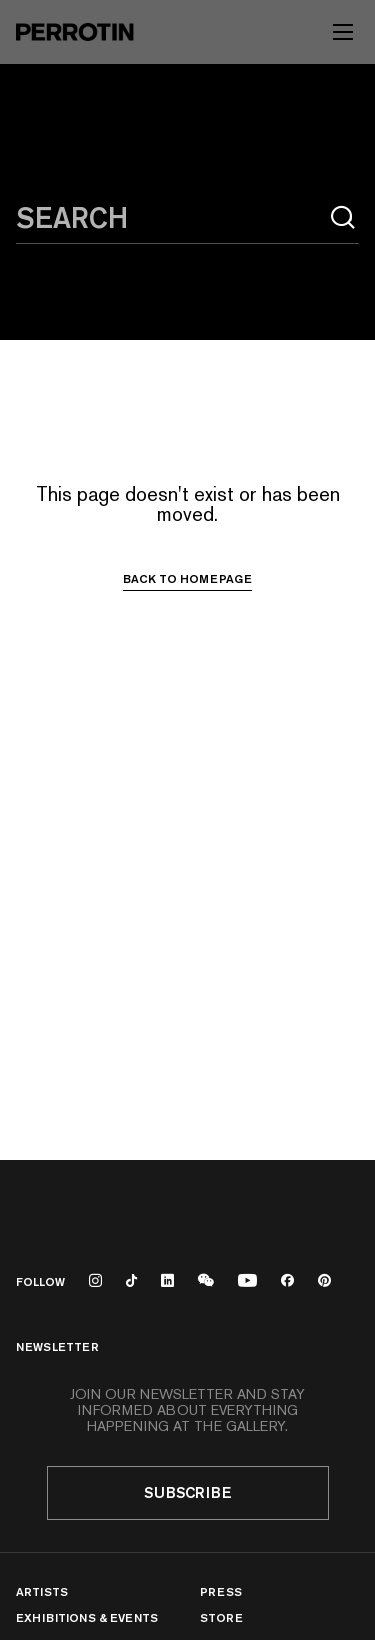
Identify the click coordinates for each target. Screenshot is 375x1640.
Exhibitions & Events (87, 1617)
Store (221, 1617)
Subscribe (188, 1492)
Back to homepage (187, 579)
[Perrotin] (75, 32)
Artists (42, 1591)
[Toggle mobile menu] (343, 32)
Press (221, 1591)
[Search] (343, 218)
